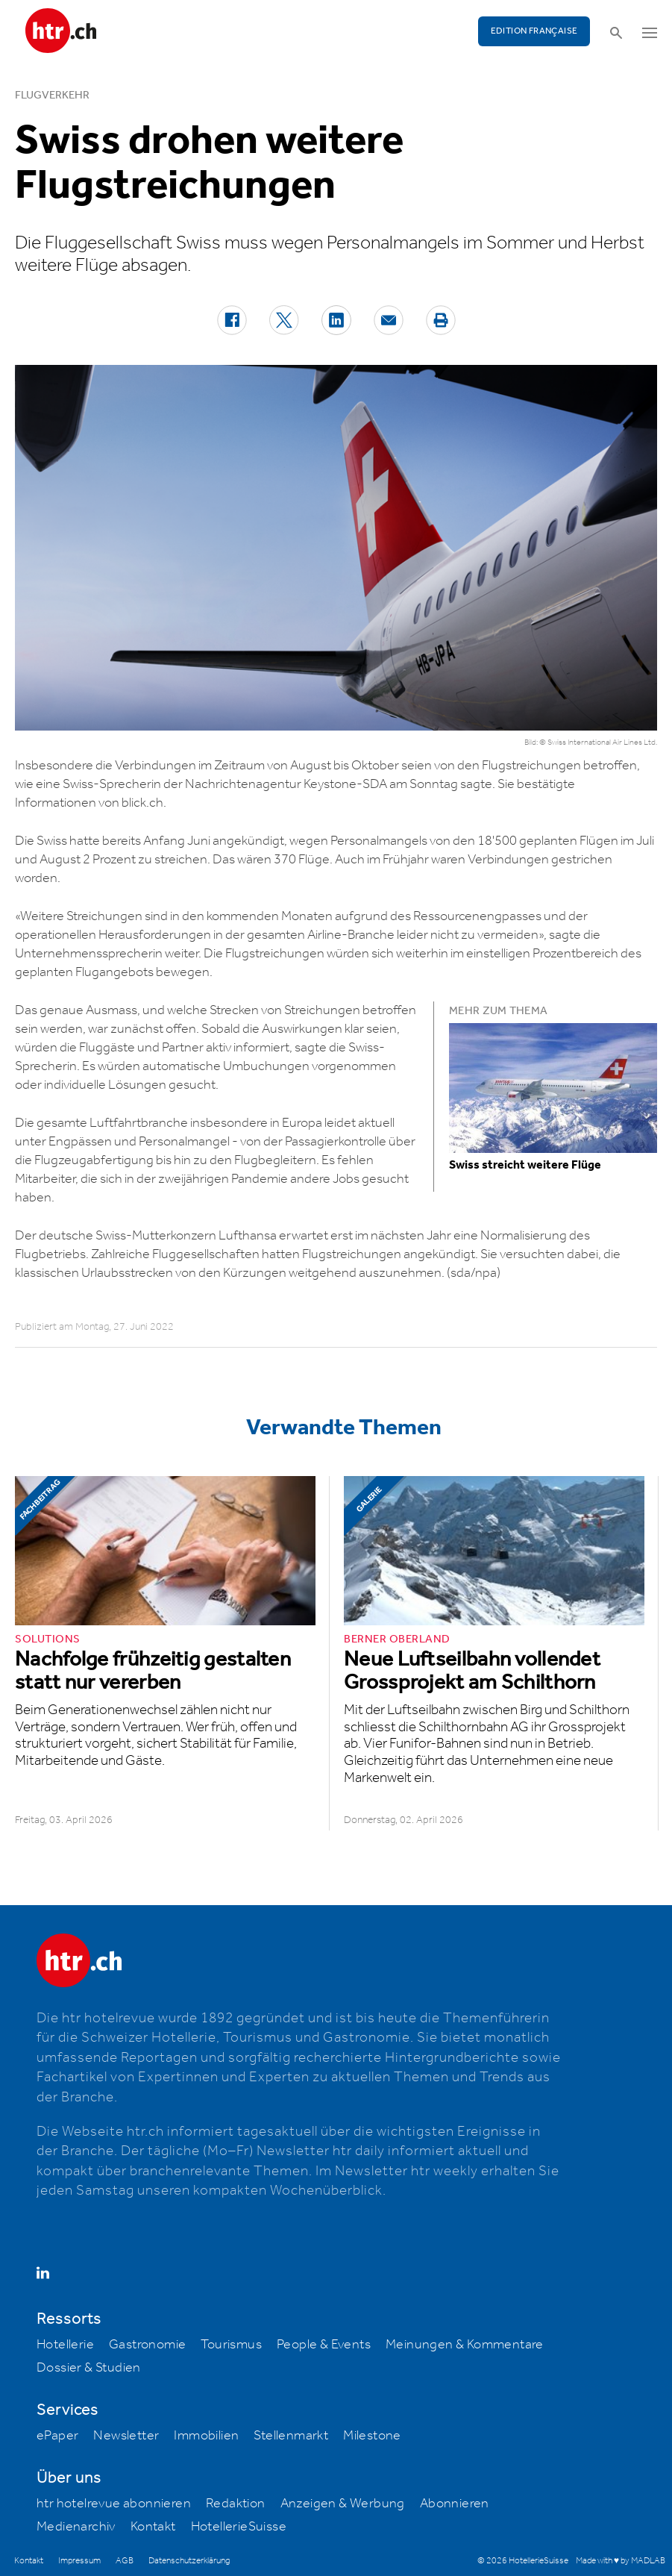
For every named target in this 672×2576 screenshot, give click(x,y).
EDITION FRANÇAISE (534, 31)
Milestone (372, 2435)
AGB (125, 2561)
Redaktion (236, 2503)
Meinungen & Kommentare (465, 2344)
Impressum (79, 2561)
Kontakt (153, 2526)
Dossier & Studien (89, 2367)
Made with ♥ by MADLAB (620, 2561)
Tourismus (231, 2344)
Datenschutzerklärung (189, 2561)
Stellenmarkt (291, 2435)
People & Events (324, 2344)
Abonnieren (454, 2503)
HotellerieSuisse (238, 2526)
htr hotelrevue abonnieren (114, 2503)
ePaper (57, 2435)
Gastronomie (147, 2344)
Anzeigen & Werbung (342, 2503)
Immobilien (206, 2435)
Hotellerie (65, 2344)
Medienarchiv (76, 2526)
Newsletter (126, 2435)
